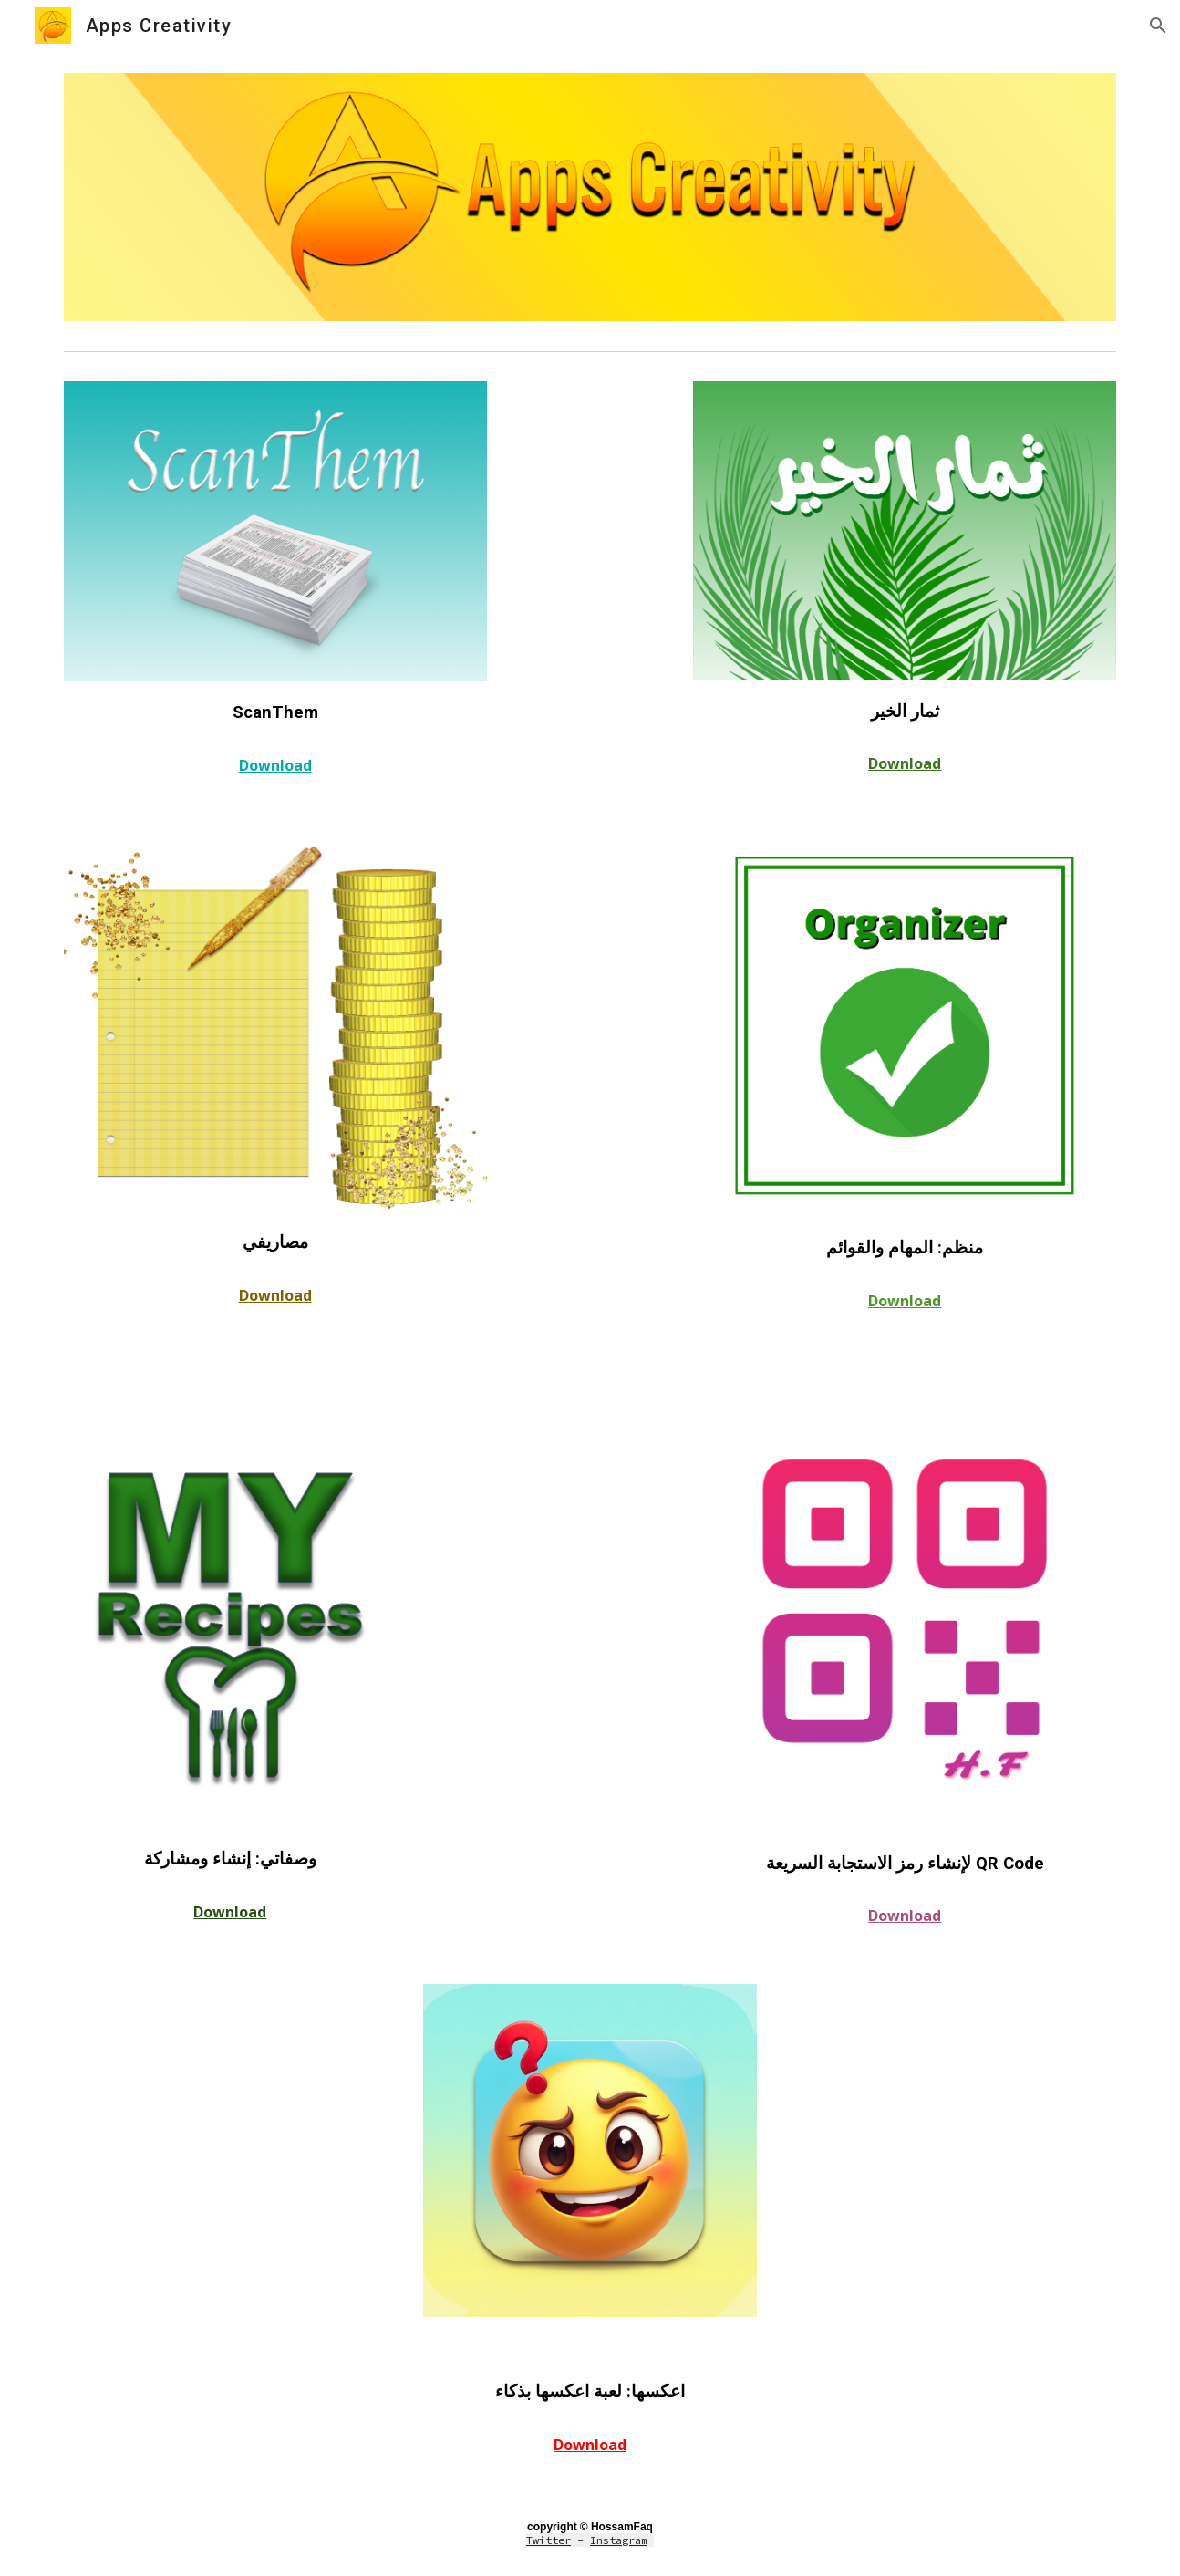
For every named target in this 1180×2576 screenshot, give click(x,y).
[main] (275, 711)
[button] (1158, 25)
